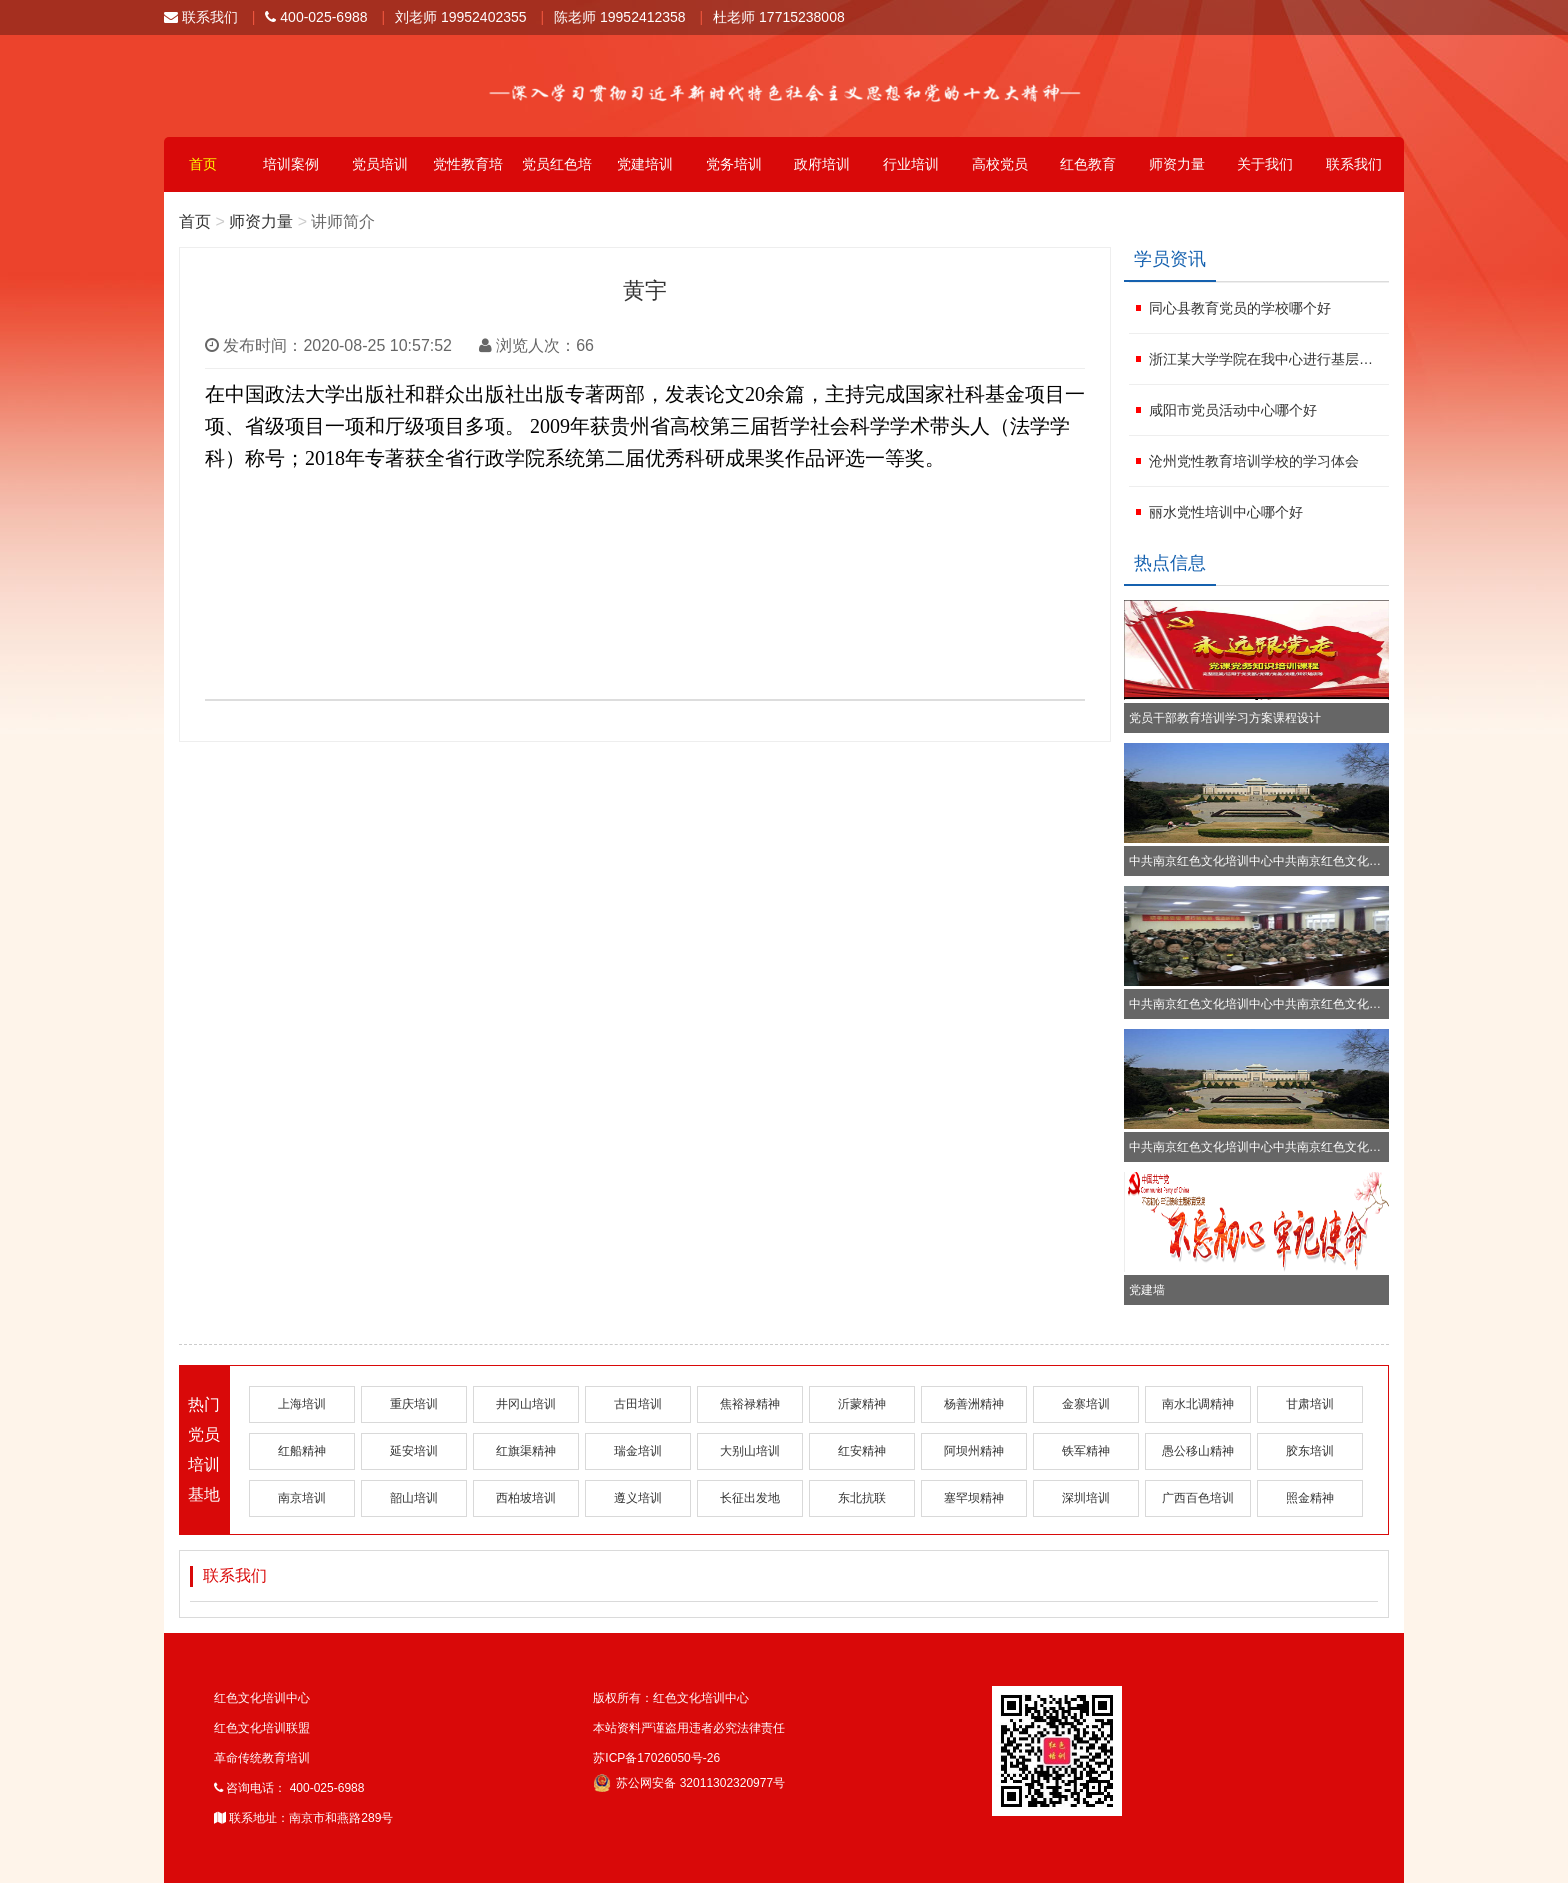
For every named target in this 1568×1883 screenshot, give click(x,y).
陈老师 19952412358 (620, 17)
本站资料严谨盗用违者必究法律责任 (689, 1728)
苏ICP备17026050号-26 (656, 1758)
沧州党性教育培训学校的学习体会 (1254, 461)
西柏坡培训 (526, 1498)
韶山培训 (414, 1498)
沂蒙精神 (862, 1404)
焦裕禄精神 (750, 1404)
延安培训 (414, 1451)
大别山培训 (750, 1451)
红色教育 (1088, 164)
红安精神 (862, 1451)
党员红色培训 (557, 174)
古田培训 (638, 1404)
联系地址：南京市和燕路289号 (303, 1818)
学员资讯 (1170, 259)
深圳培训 (1086, 1498)
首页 (203, 164)
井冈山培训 (526, 1404)
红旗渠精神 (526, 1451)
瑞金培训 (638, 1451)
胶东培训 (1310, 1451)
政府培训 (822, 164)
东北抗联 (862, 1498)
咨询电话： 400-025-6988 (289, 1788)
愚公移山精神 (1198, 1451)
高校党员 (1000, 164)
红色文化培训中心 (262, 1698)
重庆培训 (414, 1404)
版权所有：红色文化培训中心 (671, 1698)
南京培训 (302, 1498)
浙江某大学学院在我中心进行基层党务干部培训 (1266, 359)
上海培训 (302, 1404)
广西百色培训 (1198, 1498)
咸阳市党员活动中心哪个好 (1233, 410)
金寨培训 (1086, 1404)
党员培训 (380, 164)
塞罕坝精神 (974, 1498)
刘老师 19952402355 (461, 17)
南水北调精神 (1198, 1404)
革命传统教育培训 (262, 1758)
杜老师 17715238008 (779, 17)
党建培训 (645, 164)
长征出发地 (750, 1498)
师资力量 (1177, 164)
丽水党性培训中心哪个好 (1226, 512)
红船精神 (302, 1451)
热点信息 (1170, 563)
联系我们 (201, 17)
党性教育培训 (468, 174)
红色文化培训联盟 (262, 1728)
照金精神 (1310, 1498)
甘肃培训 (1310, 1404)
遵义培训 (638, 1498)
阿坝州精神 (974, 1451)
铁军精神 (1086, 1451)
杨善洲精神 (974, 1404)
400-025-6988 (316, 17)
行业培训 (911, 164)
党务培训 (734, 164)
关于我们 (1265, 164)
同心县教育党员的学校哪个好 (1240, 308)
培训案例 (291, 164)
